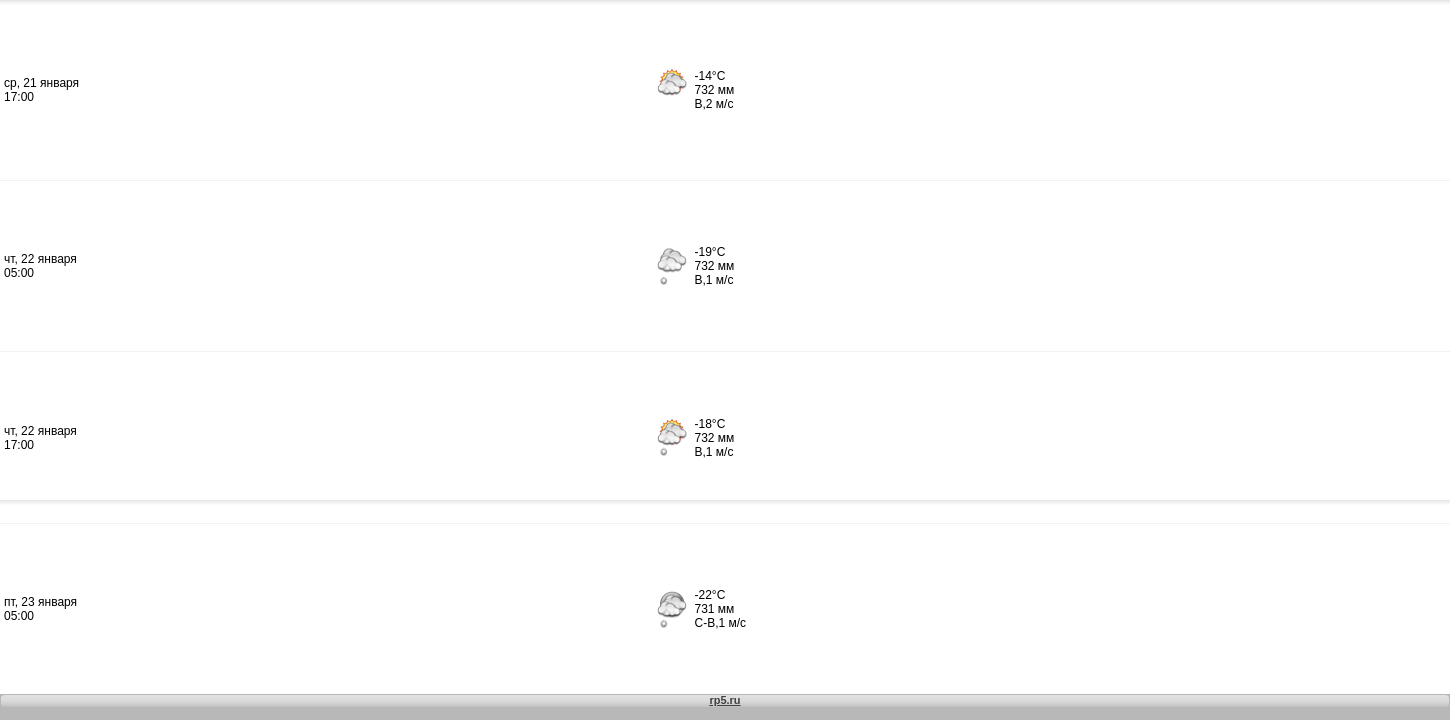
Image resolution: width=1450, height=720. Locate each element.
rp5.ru (724, 700)
